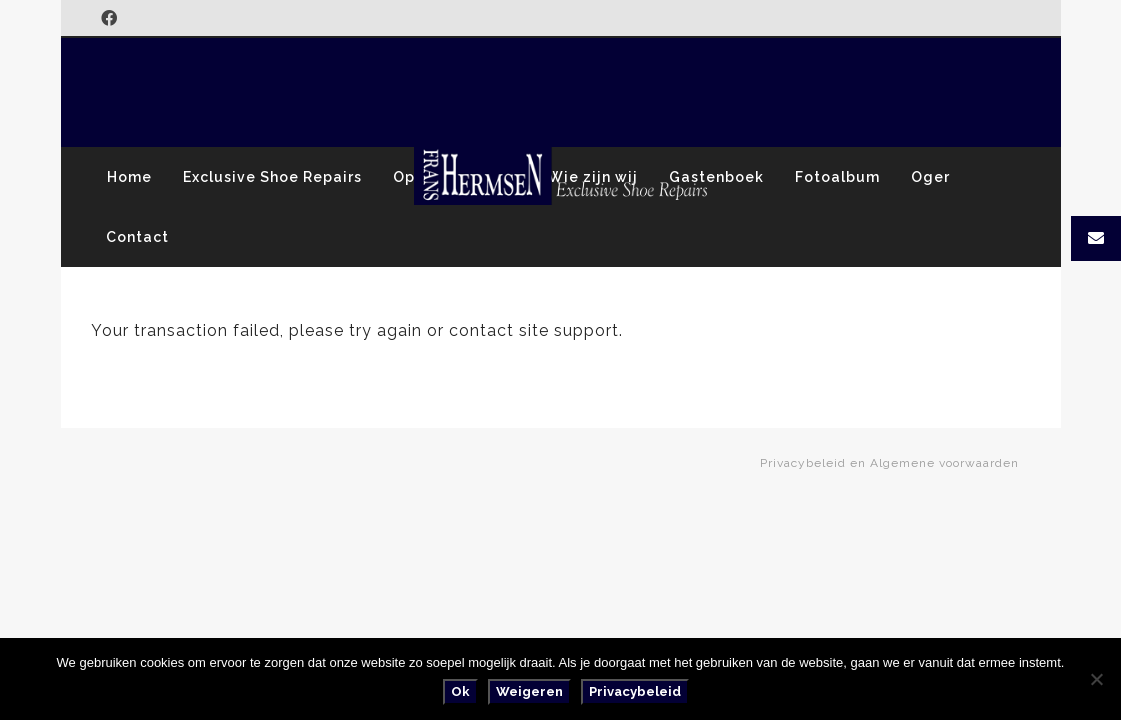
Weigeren (529, 691)
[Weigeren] (1096, 679)
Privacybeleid (635, 691)
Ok (460, 691)
